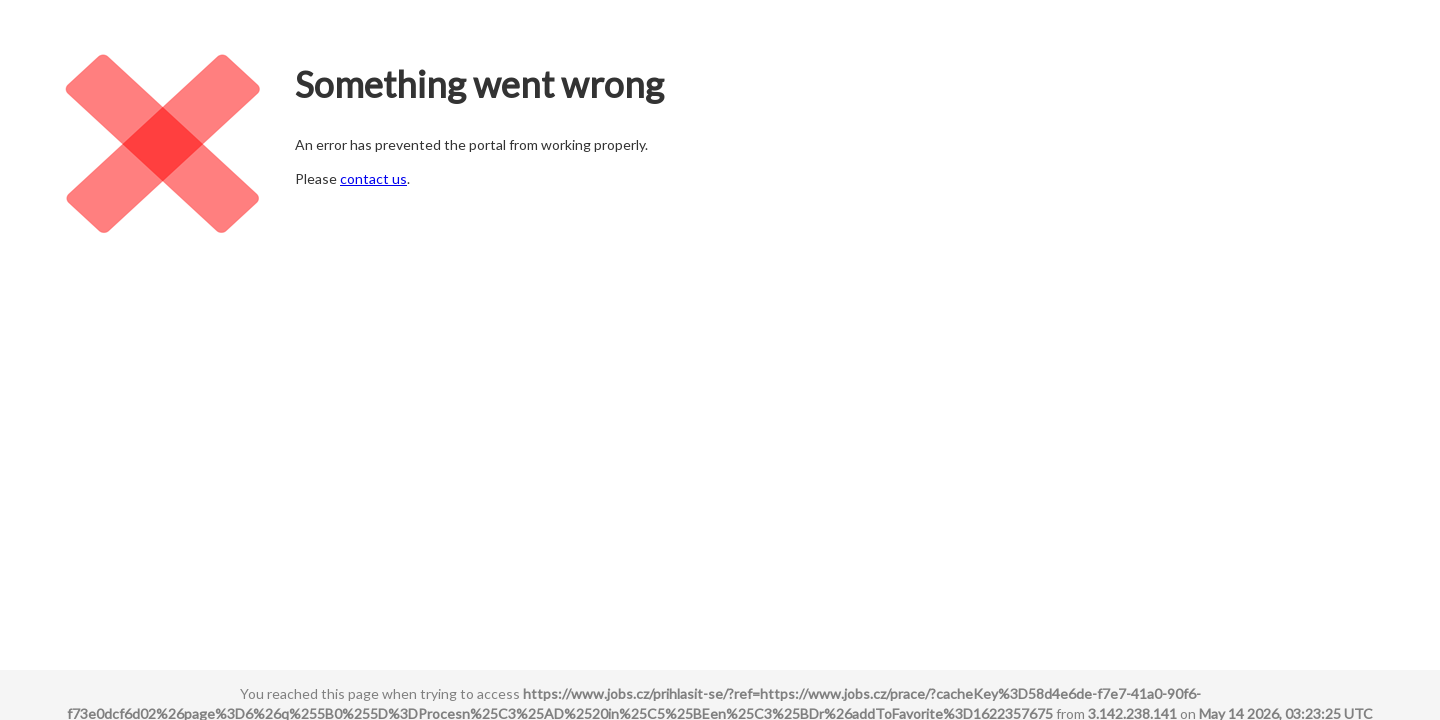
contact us (373, 178)
